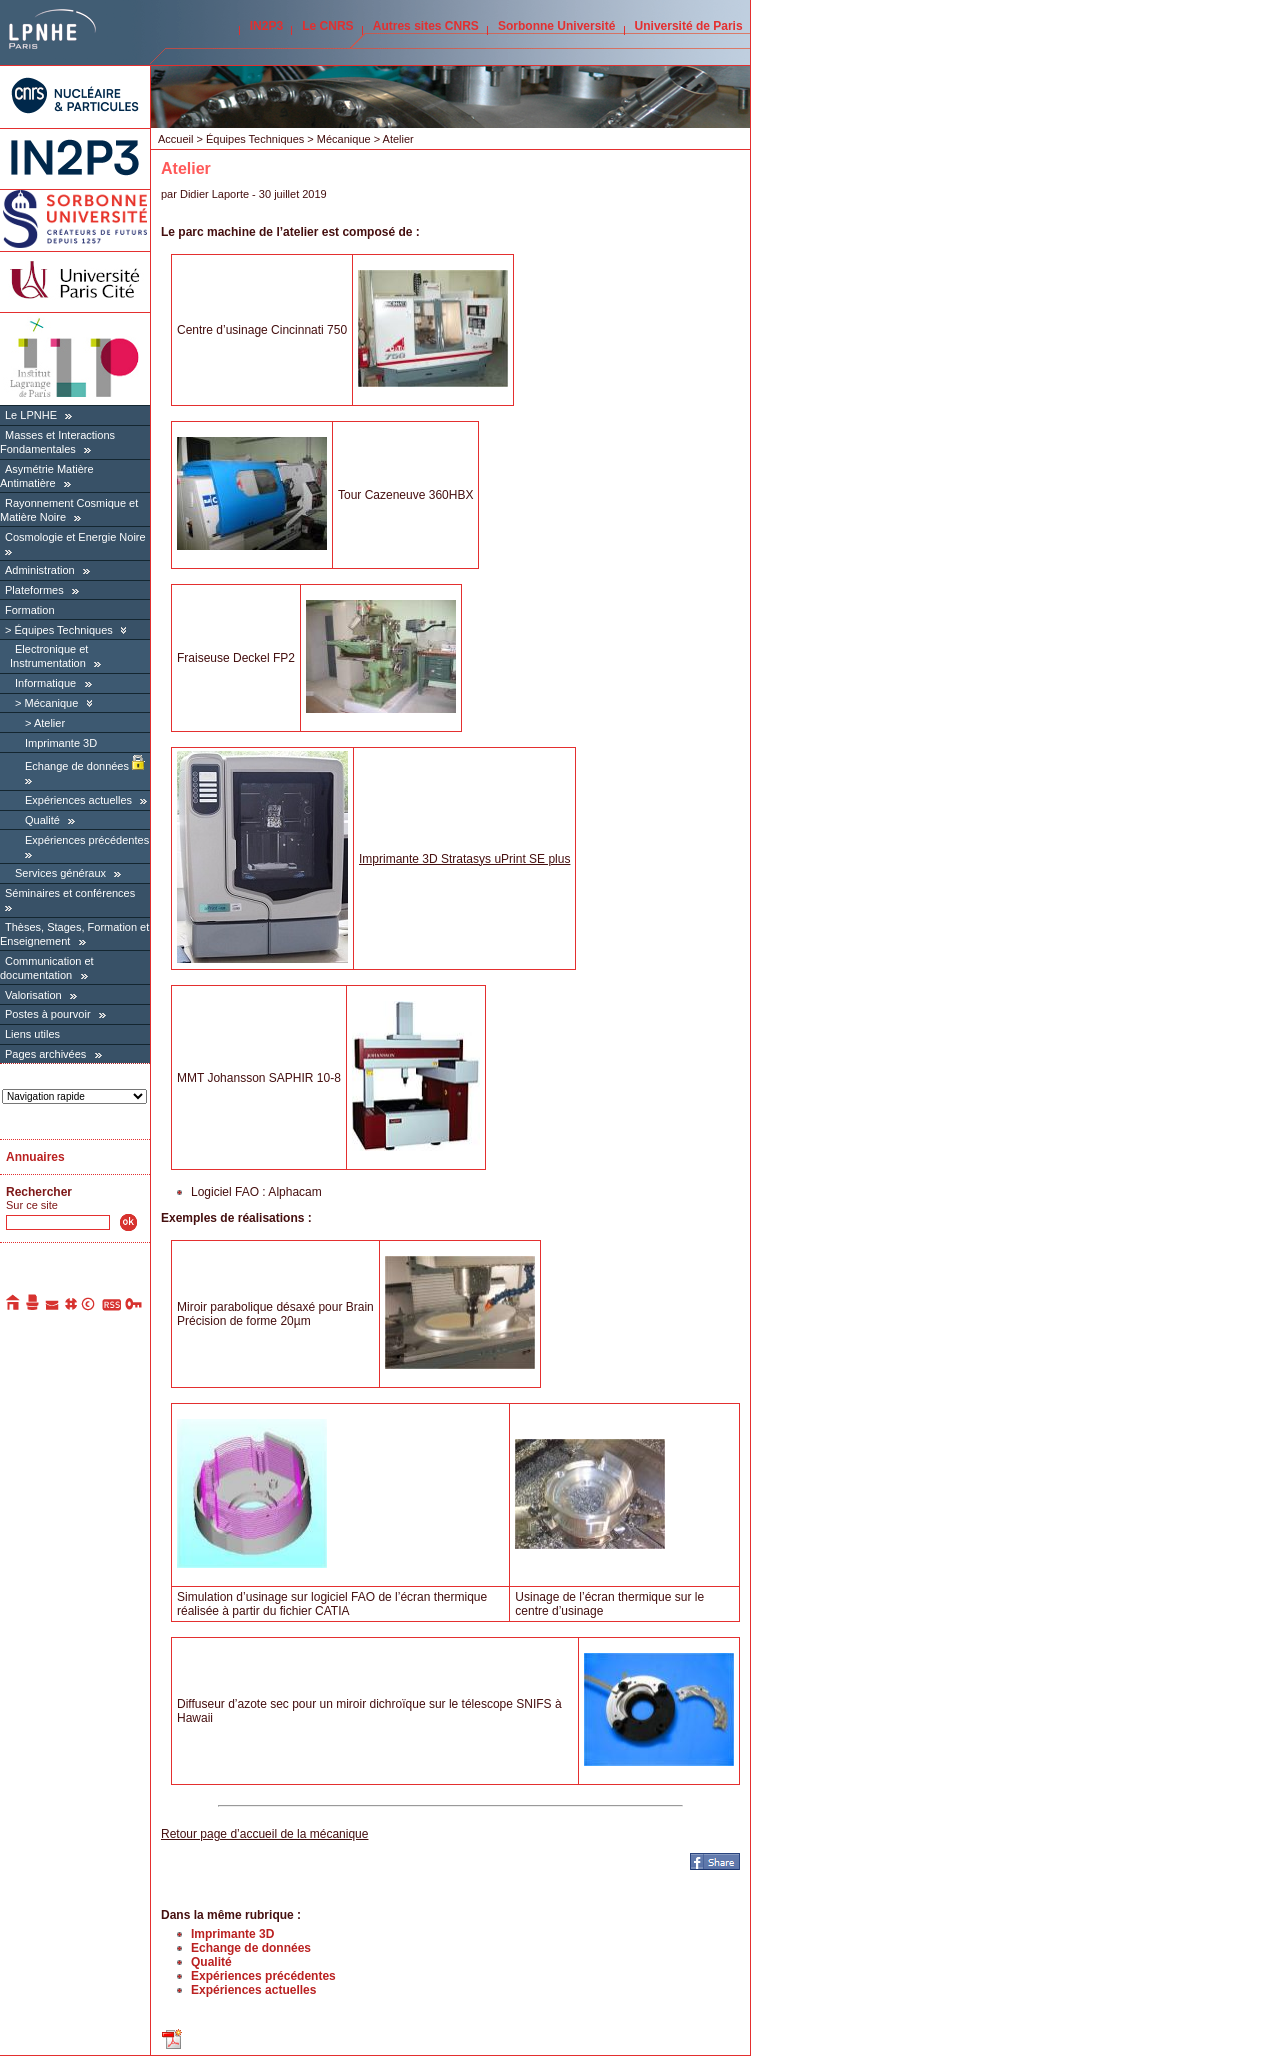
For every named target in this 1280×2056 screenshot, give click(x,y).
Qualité (42, 820)
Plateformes (34, 590)
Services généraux (60, 873)
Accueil (175, 139)
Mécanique (51, 703)
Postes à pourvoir (48, 1014)
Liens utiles (32, 1034)
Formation (30, 610)
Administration (40, 570)
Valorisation (33, 995)
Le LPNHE (31, 415)
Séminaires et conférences (70, 893)
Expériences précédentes (87, 840)
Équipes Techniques (63, 630)
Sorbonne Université (556, 26)
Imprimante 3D (61, 743)
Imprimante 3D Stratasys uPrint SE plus (464, 859)
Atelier (49, 723)
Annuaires (35, 1157)
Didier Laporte (214, 194)
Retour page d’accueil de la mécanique (264, 1834)
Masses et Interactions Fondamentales (57, 442)
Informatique (45, 683)
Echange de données (85, 766)
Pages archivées (45, 1054)
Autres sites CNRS (426, 26)
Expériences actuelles (78, 800)
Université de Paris (689, 26)
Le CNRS (327, 26)
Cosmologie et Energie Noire (75, 537)
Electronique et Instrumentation (49, 656)
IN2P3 (266, 26)
